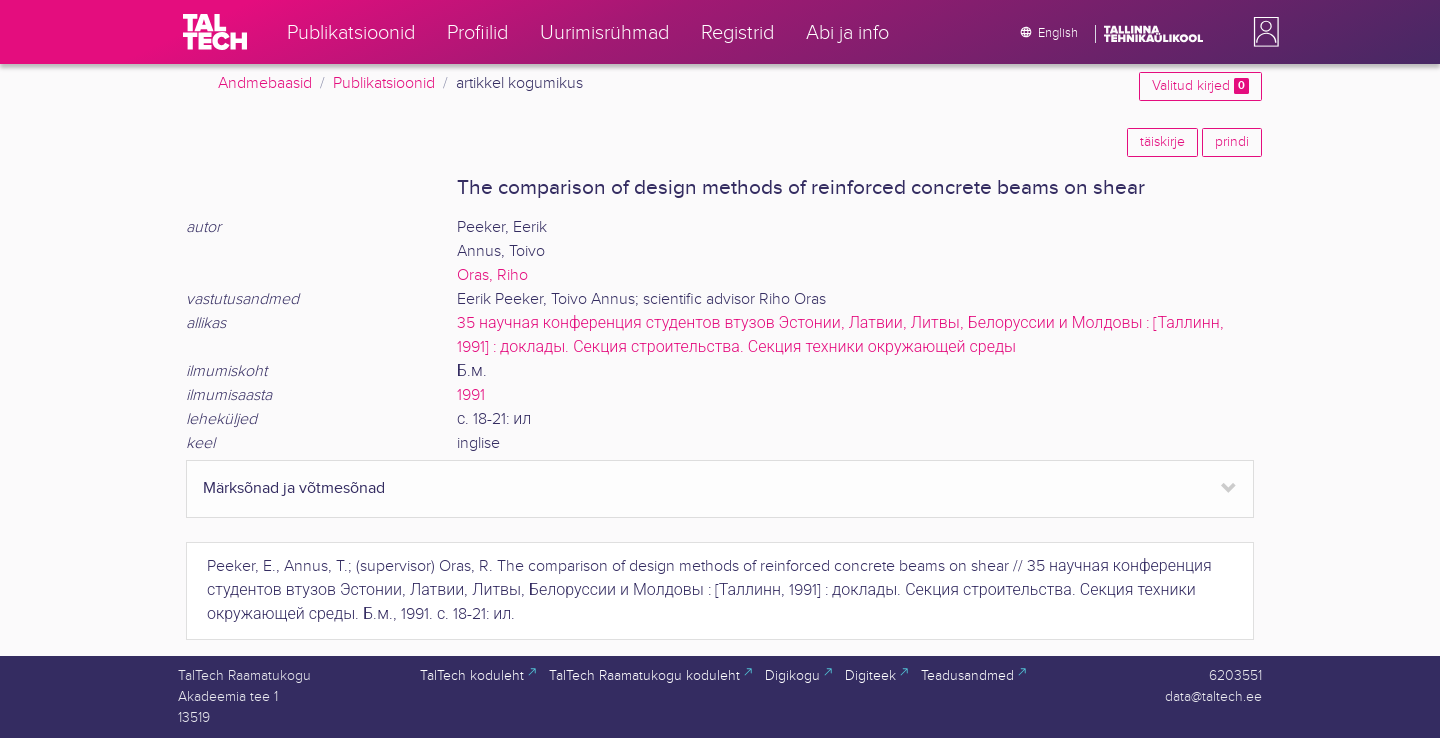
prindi (1232, 142)
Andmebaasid (265, 83)
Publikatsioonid (384, 83)
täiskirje (1162, 142)
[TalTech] (215, 32)
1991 (471, 395)
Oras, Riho (492, 275)
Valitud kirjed (1200, 86)
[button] (1262, 32)
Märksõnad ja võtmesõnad (294, 488)
